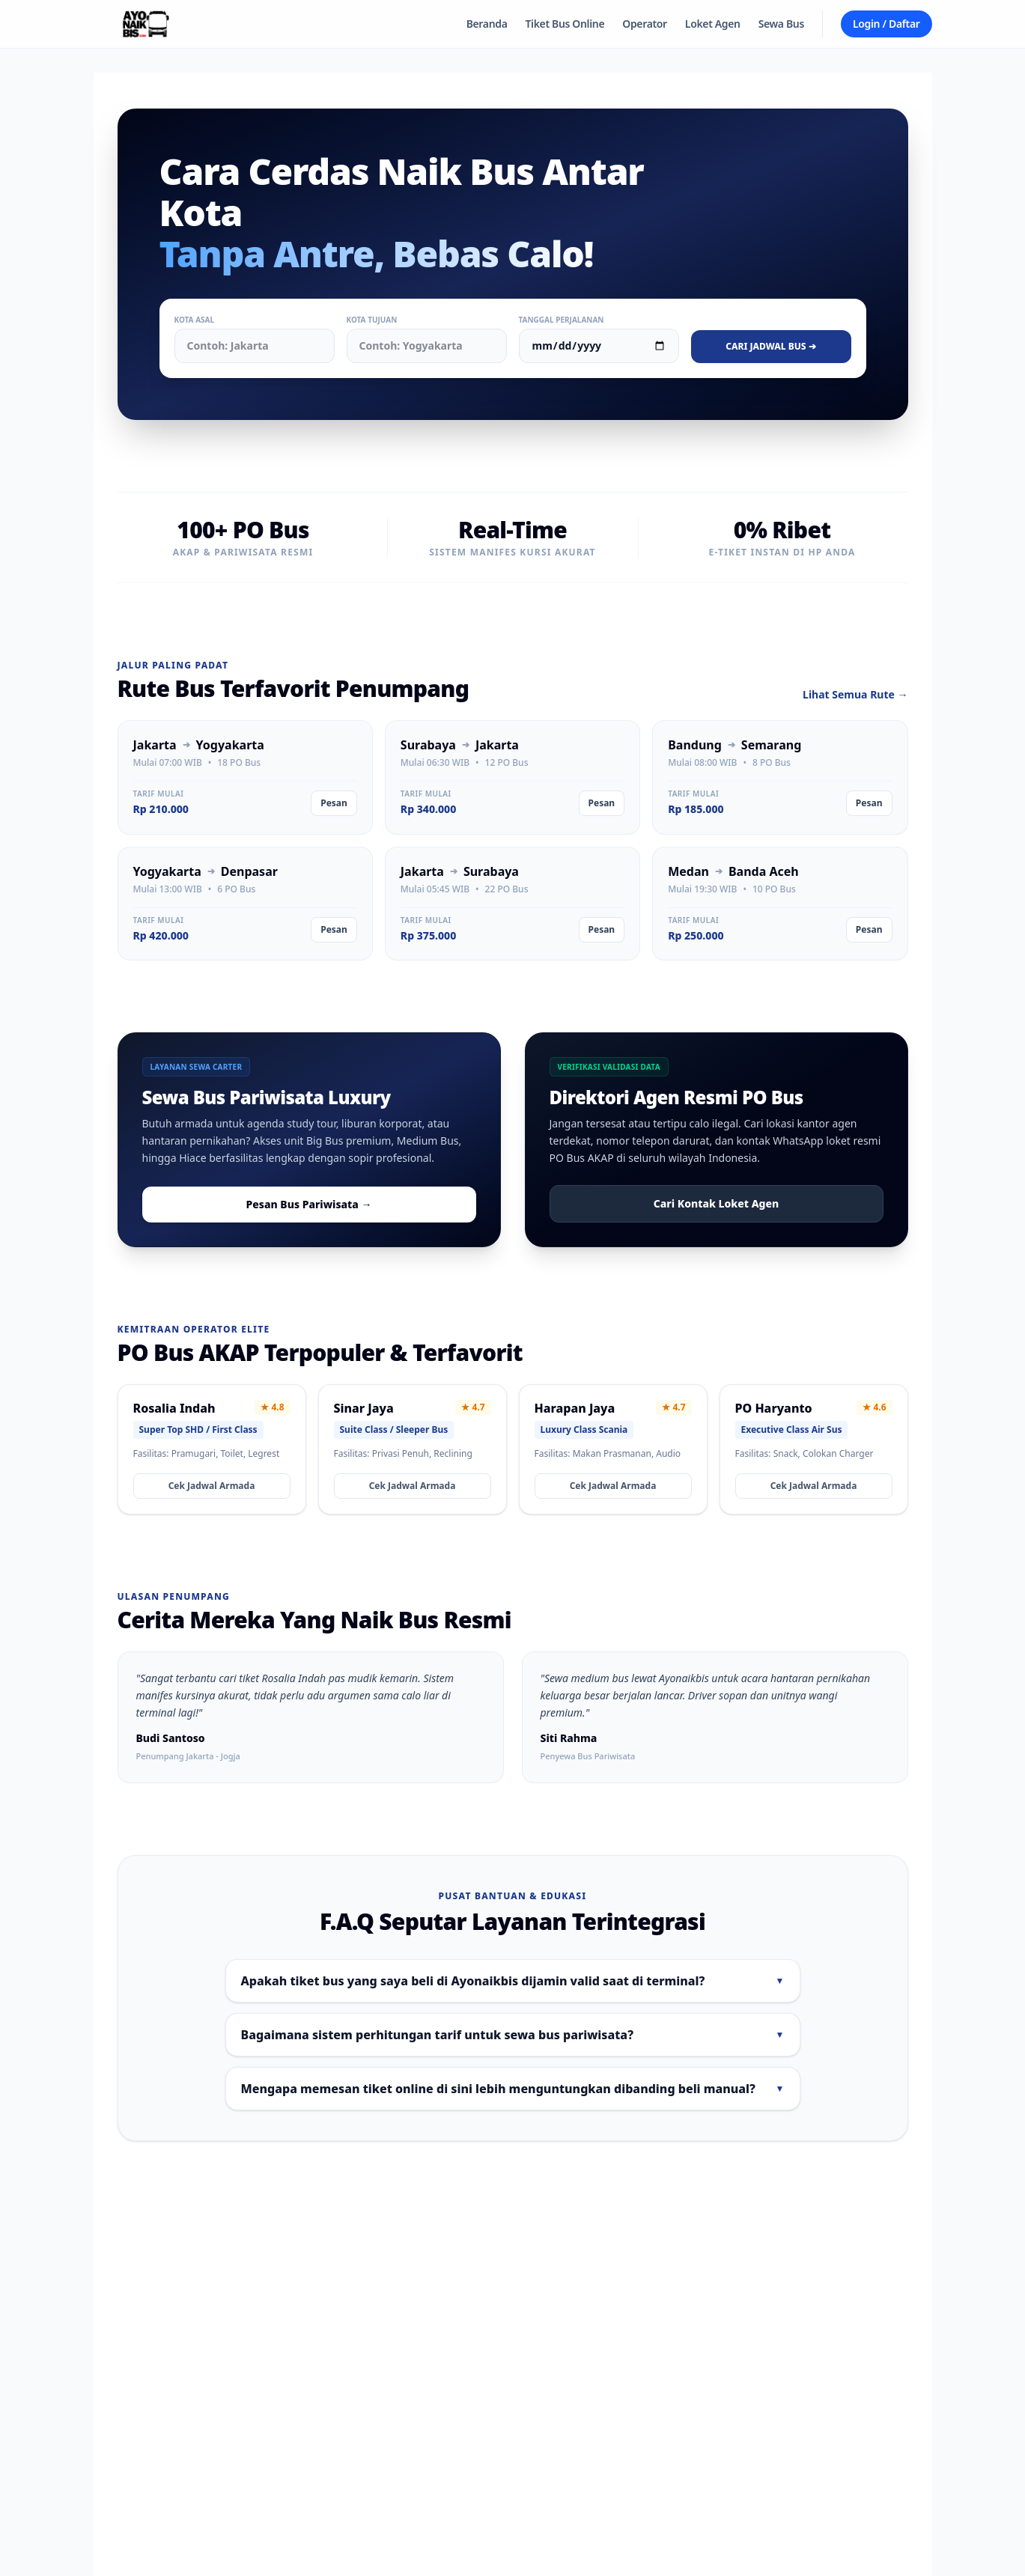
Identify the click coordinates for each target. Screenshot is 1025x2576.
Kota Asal (194, 319)
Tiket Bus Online (565, 23)
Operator (644, 23)
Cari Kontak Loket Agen (716, 1203)
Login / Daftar (886, 23)
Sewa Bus (781, 23)
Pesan (333, 803)
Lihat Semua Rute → (855, 694)
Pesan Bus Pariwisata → (309, 1204)
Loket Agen (712, 23)
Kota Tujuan (372, 319)
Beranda (487, 23)
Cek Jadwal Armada (211, 1485)
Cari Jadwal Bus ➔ (771, 346)
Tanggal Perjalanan (561, 319)
